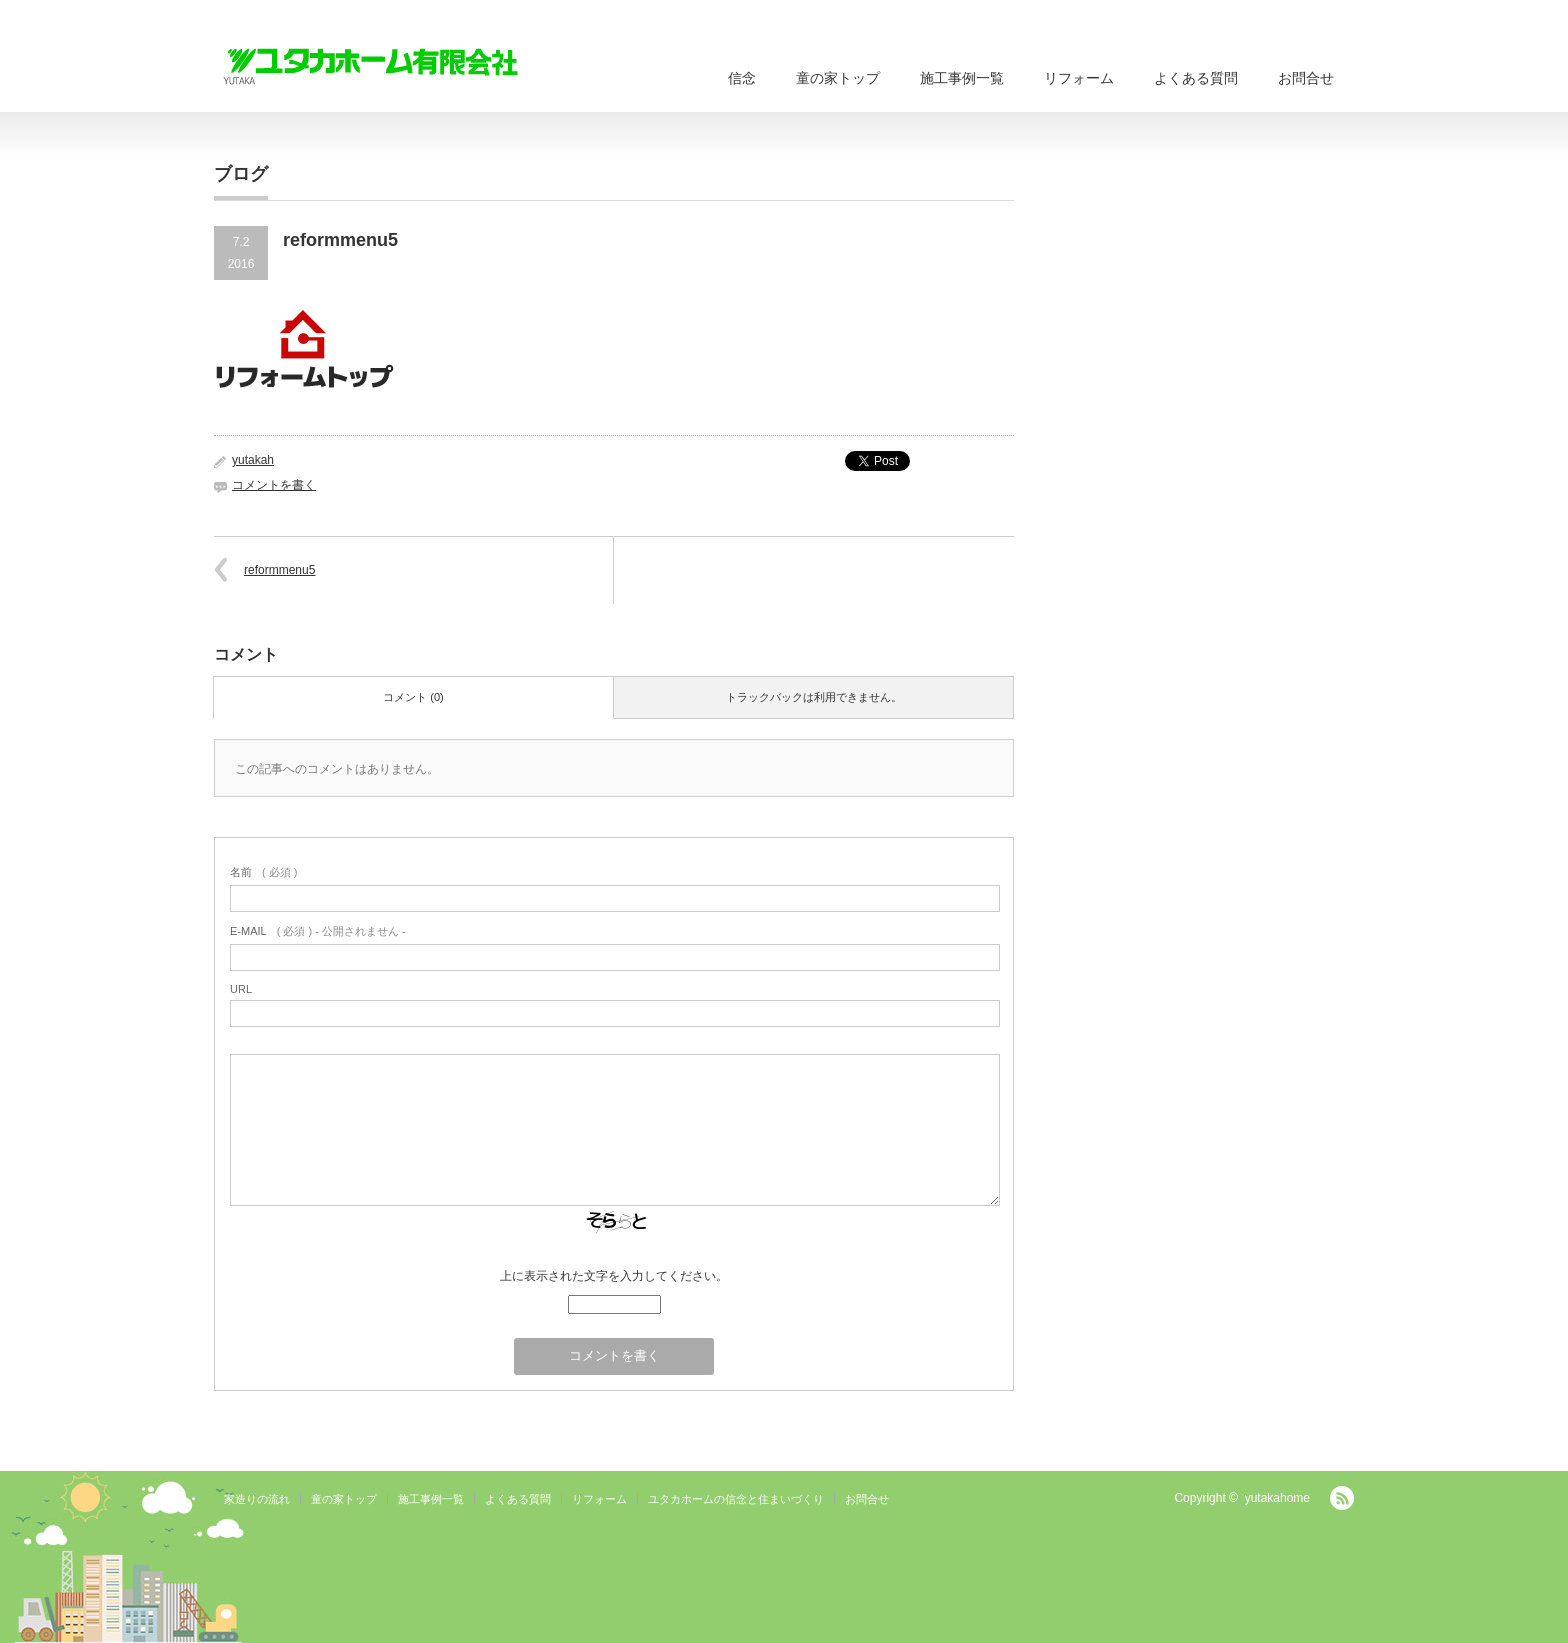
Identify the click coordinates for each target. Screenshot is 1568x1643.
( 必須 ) (263, 872)
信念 (742, 78)
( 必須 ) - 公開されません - (318, 931)
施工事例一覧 (962, 78)
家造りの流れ (257, 1499)
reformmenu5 (279, 570)
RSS (1342, 1498)
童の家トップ (838, 78)
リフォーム (1079, 78)
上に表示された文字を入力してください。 (614, 1276)
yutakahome (1277, 1498)
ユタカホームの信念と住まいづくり (736, 1499)
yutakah (253, 460)
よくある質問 (1196, 78)
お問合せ (1306, 78)
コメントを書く (274, 485)
